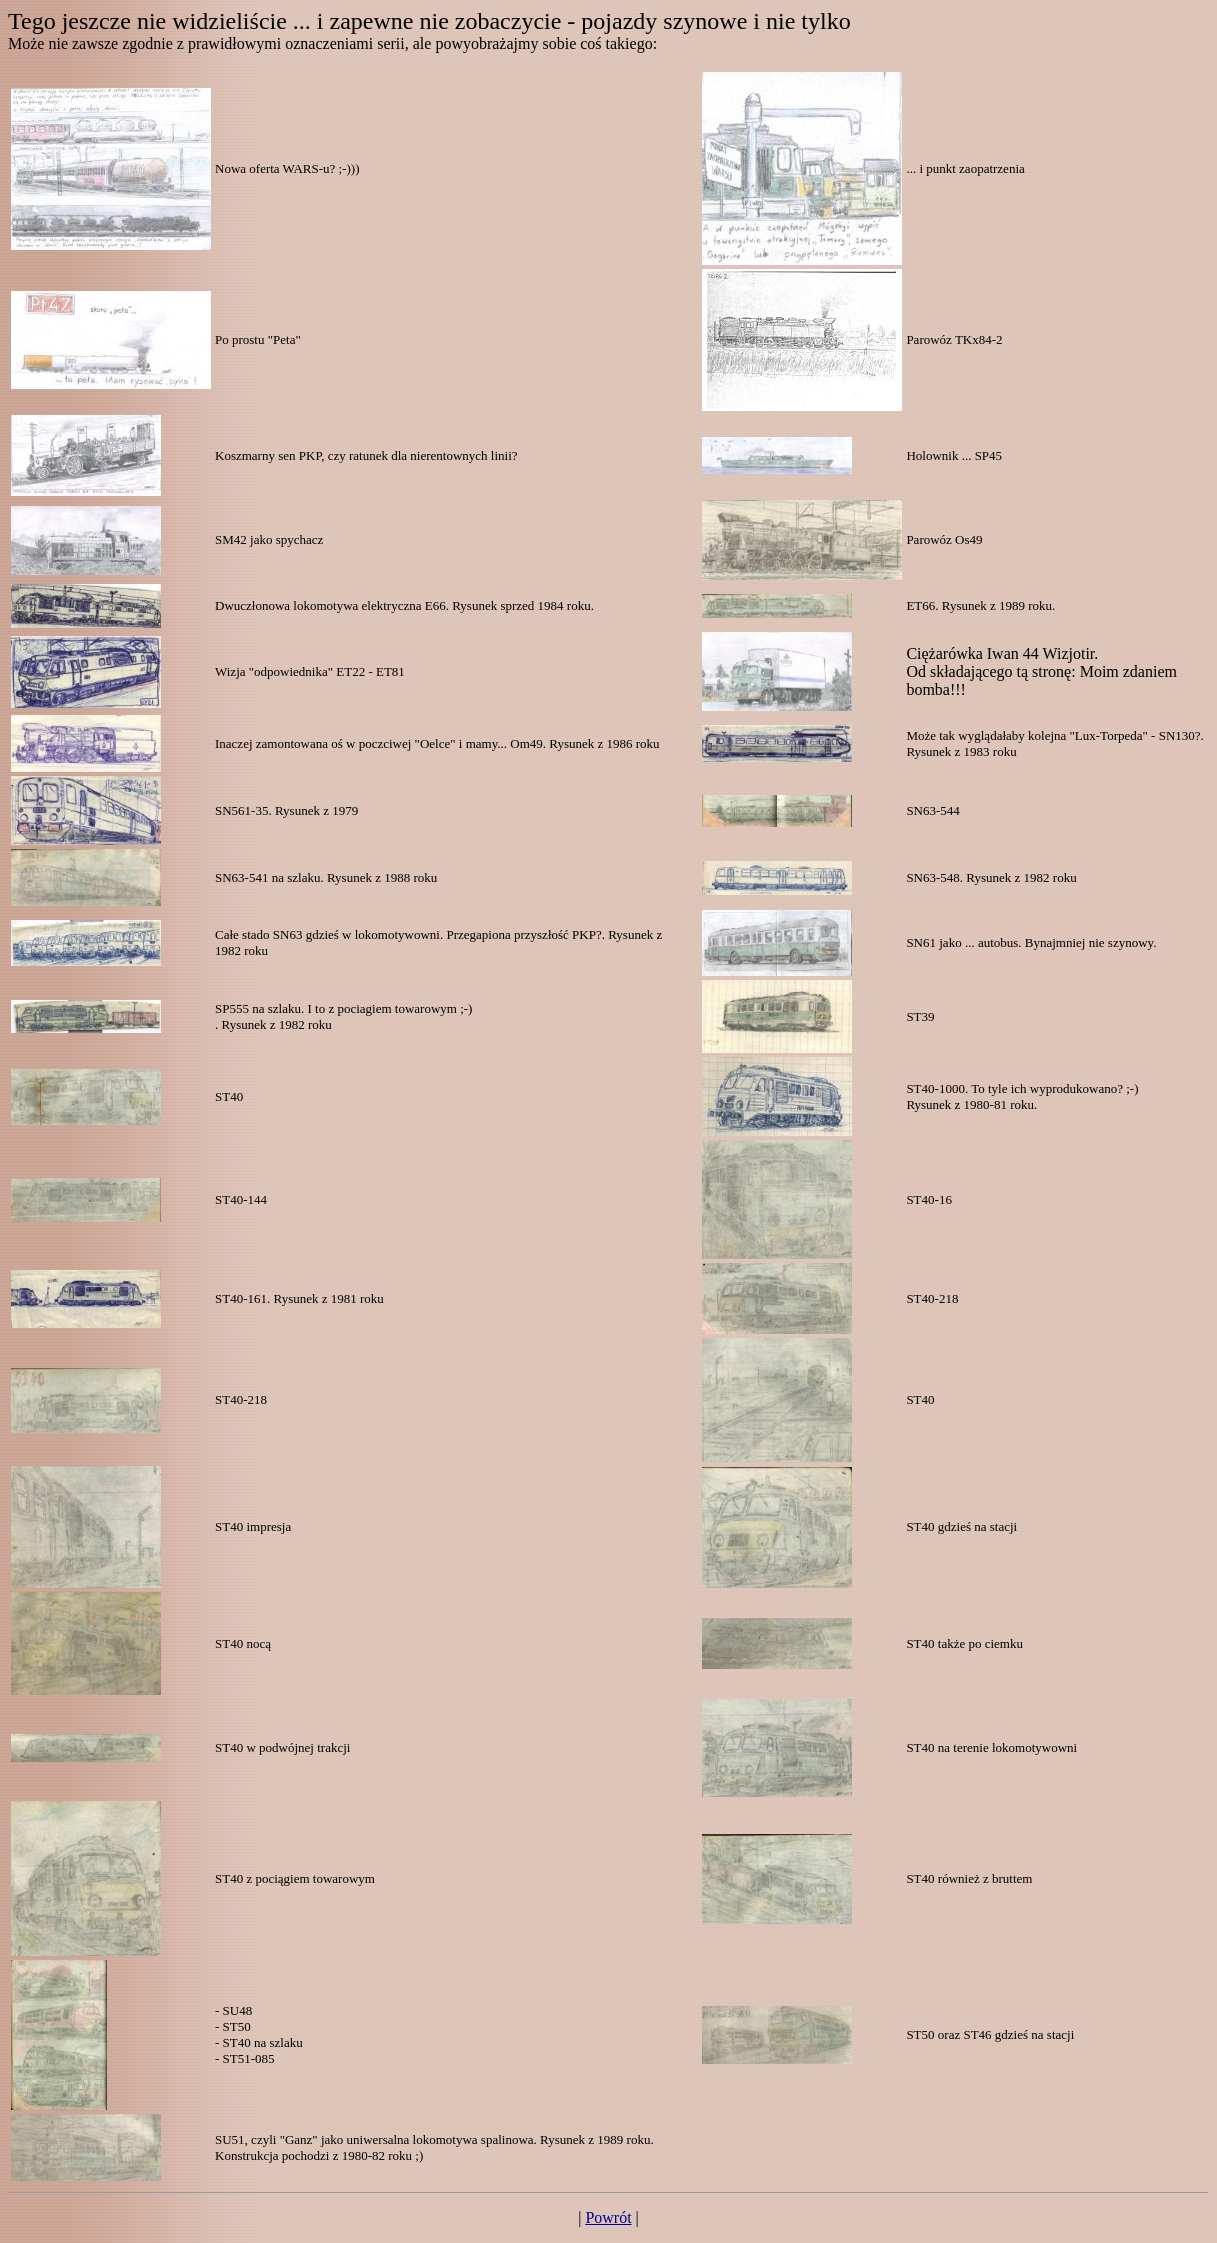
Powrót (608, 2217)
